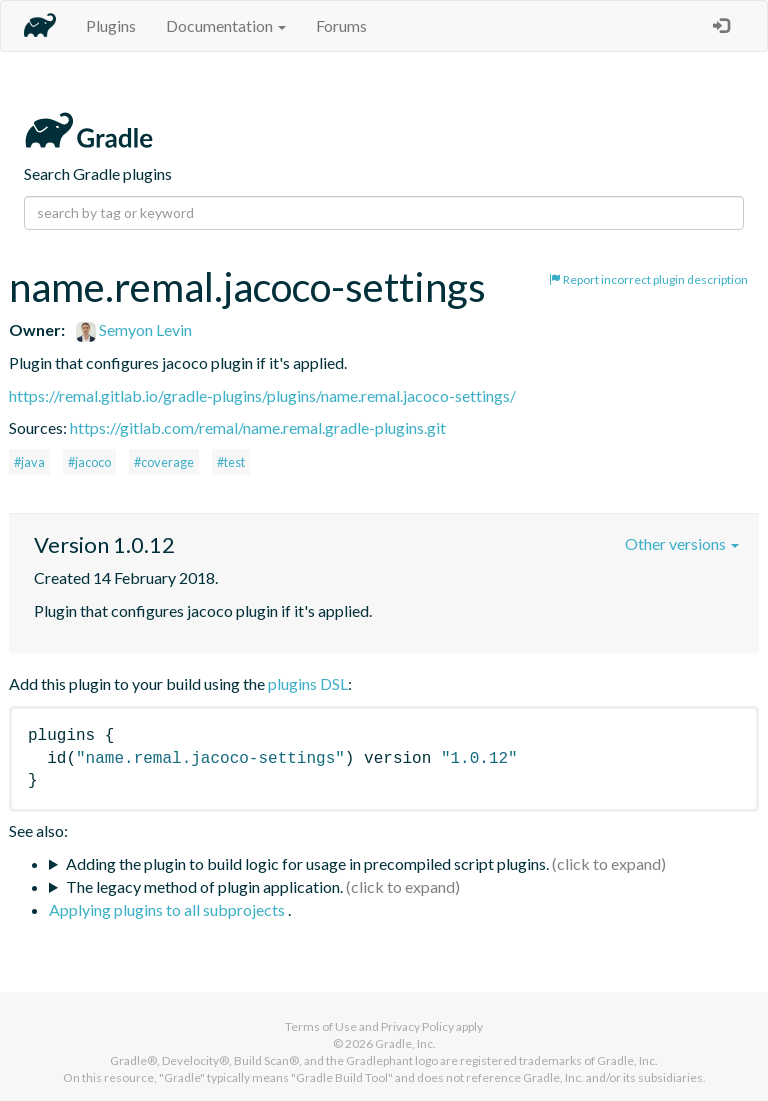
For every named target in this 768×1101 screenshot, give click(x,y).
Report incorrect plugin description (648, 279)
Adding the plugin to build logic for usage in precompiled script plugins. (307, 863)
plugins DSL (308, 683)
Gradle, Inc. (405, 1043)
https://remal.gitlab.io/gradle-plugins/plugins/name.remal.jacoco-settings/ (262, 395)
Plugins (111, 25)
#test (231, 462)
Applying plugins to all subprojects (168, 909)
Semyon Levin (134, 329)
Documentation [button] (226, 25)
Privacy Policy (417, 1026)
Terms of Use (321, 1026)
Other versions (682, 543)
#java (29, 462)
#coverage (164, 462)
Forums (341, 25)
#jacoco (89, 462)
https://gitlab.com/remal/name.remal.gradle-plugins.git (258, 427)
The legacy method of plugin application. (204, 886)
